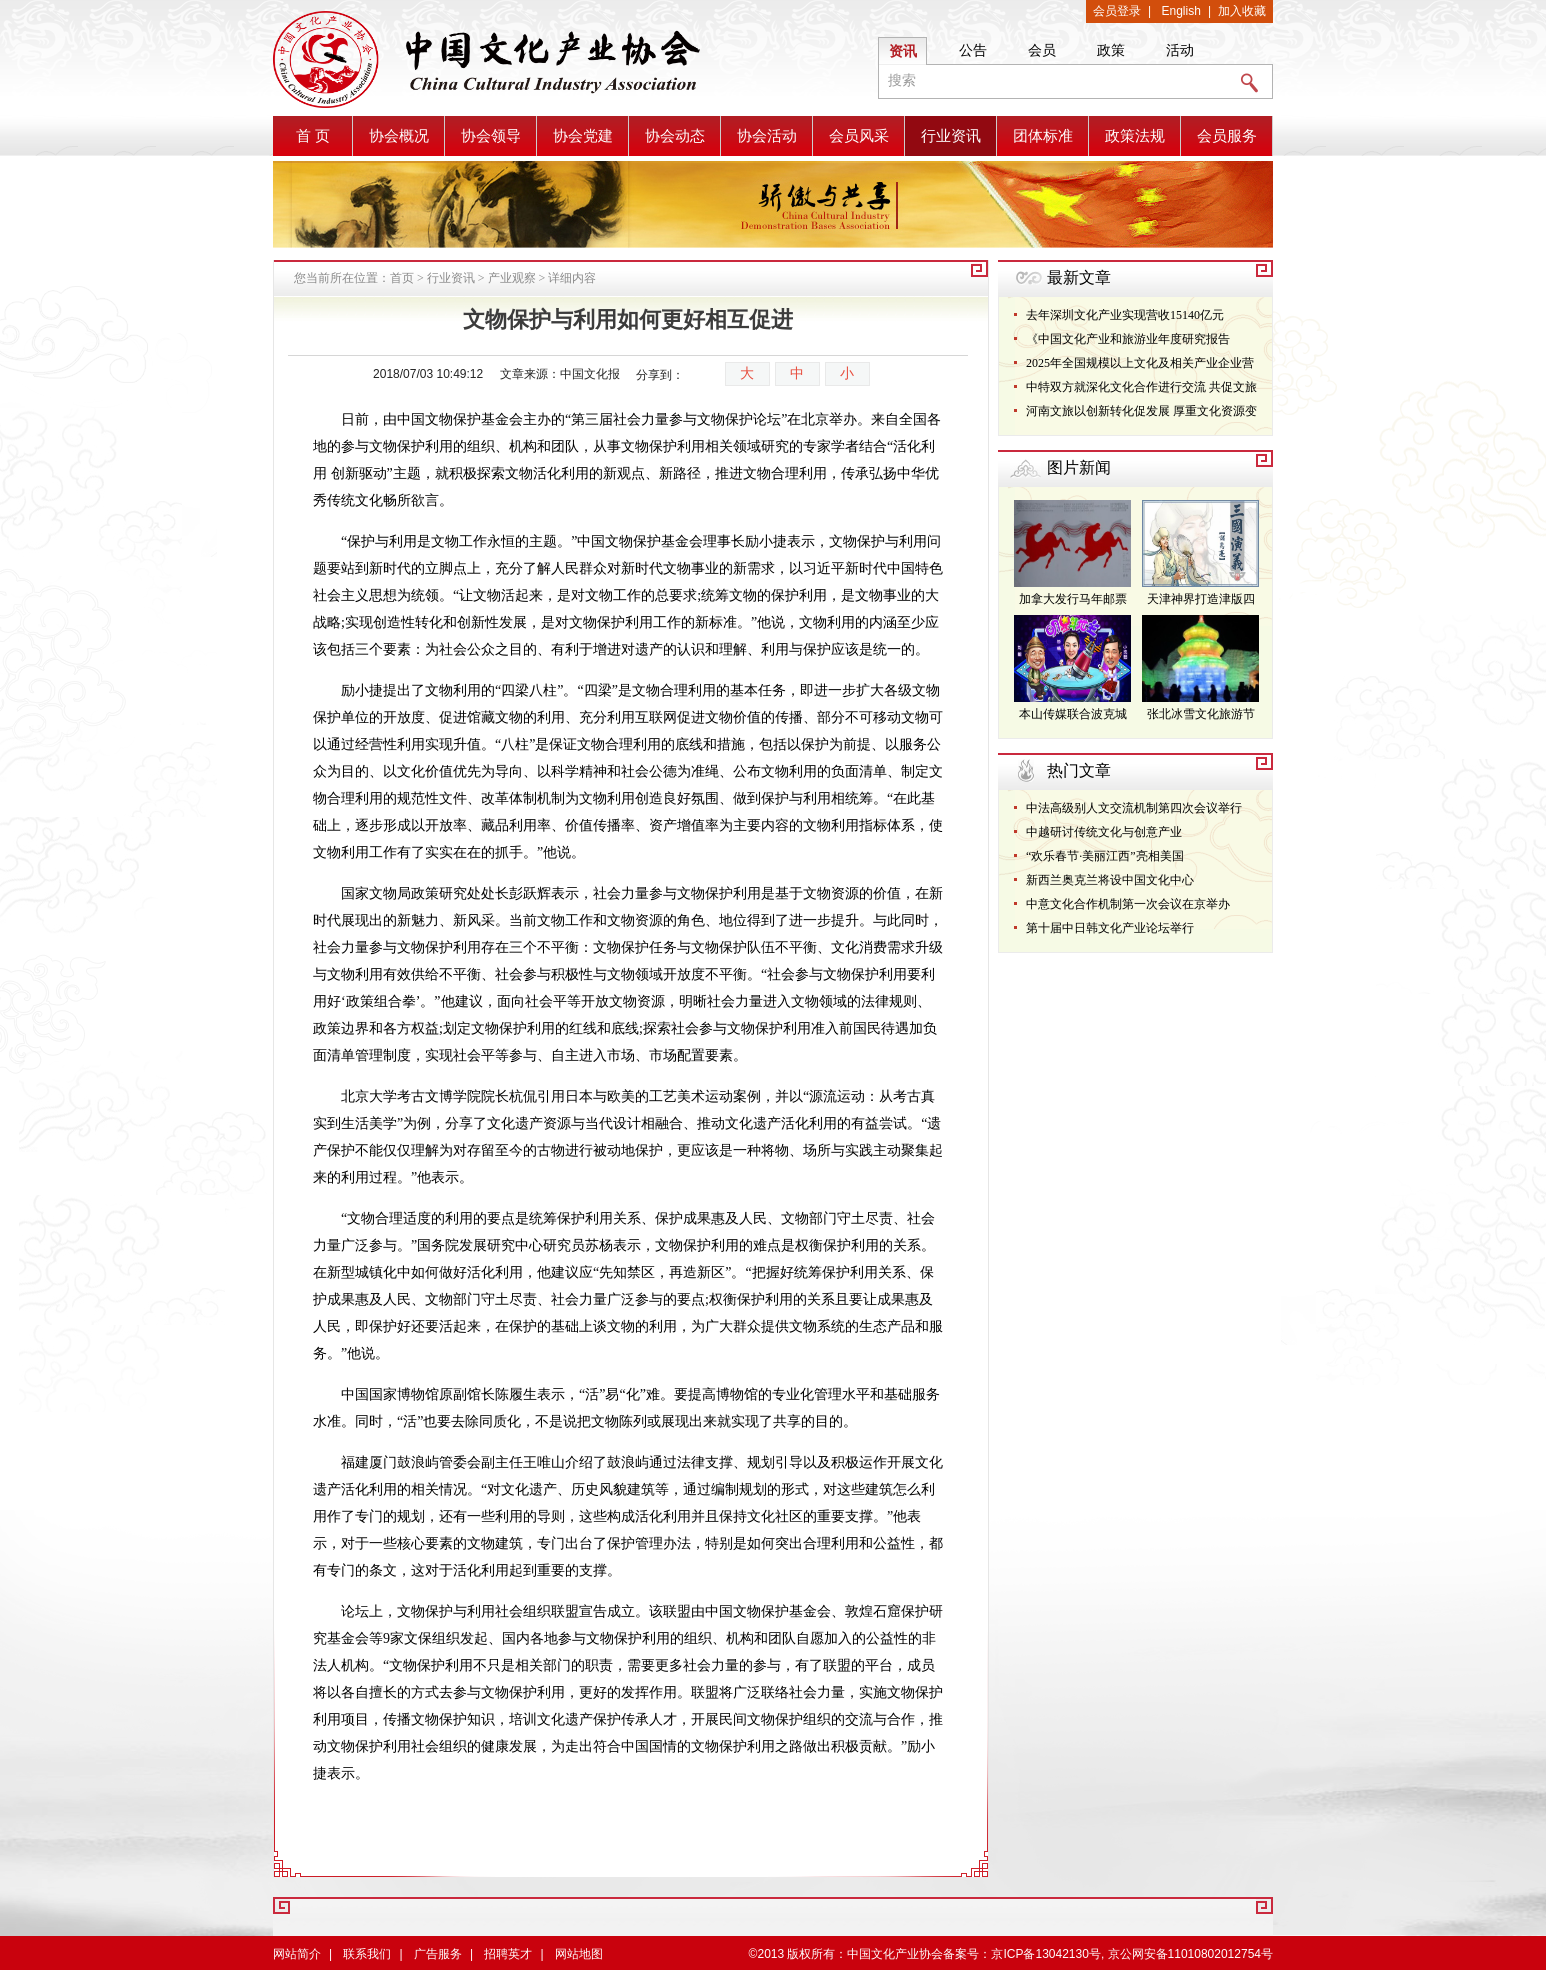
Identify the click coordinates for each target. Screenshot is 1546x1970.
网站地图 (579, 1954)
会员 (1042, 50)
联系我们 (367, 1954)
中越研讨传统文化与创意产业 (1104, 832)
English (1181, 11)
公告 (973, 50)
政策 (1111, 50)
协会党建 (583, 136)
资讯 (903, 51)
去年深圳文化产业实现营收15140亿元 (1125, 315)
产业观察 (512, 278)
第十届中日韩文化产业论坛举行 (1110, 928)
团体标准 (1043, 136)
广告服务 (438, 1954)
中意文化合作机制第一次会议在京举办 (1128, 904)
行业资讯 (951, 136)
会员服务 (1227, 136)
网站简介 (297, 1954)
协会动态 (675, 136)
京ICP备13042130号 (1045, 1954)
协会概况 (399, 136)
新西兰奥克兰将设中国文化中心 (1110, 880)
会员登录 (1117, 11)
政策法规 (1135, 136)
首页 (402, 278)
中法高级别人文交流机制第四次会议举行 (1134, 808)
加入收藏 (1242, 11)
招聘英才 (508, 1954)
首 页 (313, 136)
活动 (1180, 50)
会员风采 (859, 136)
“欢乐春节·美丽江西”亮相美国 (1105, 856)
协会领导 (491, 136)
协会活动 (767, 136)
